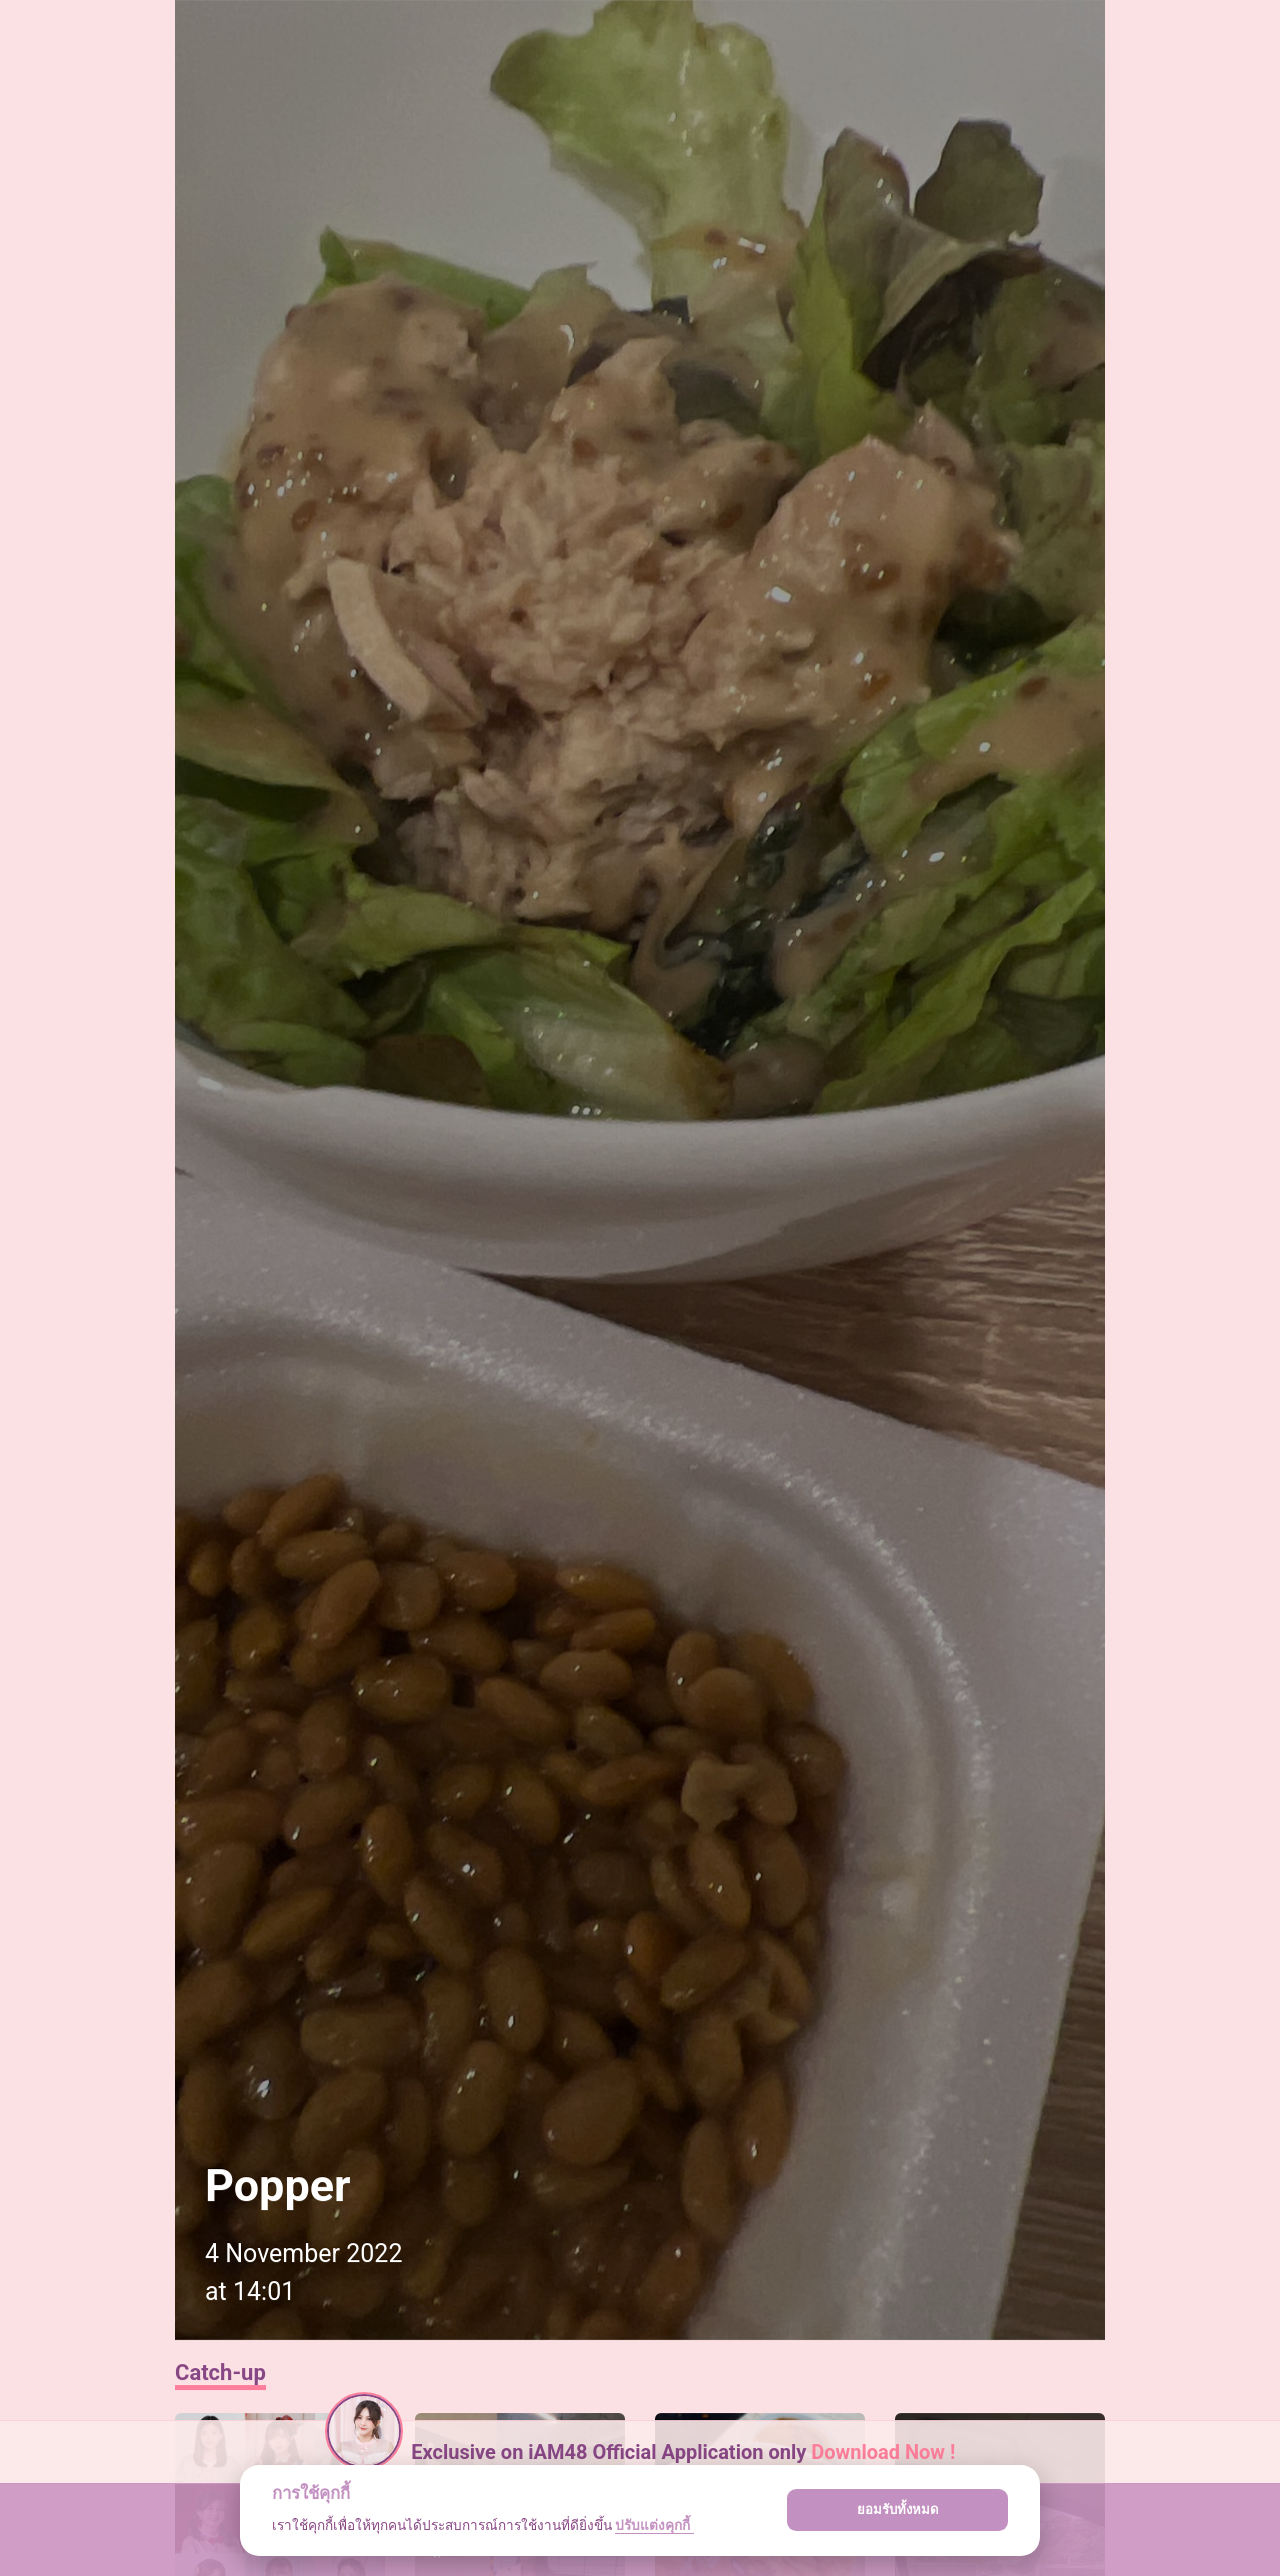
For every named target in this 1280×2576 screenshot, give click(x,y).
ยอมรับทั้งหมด (898, 2509)
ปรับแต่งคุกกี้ (654, 2525)
